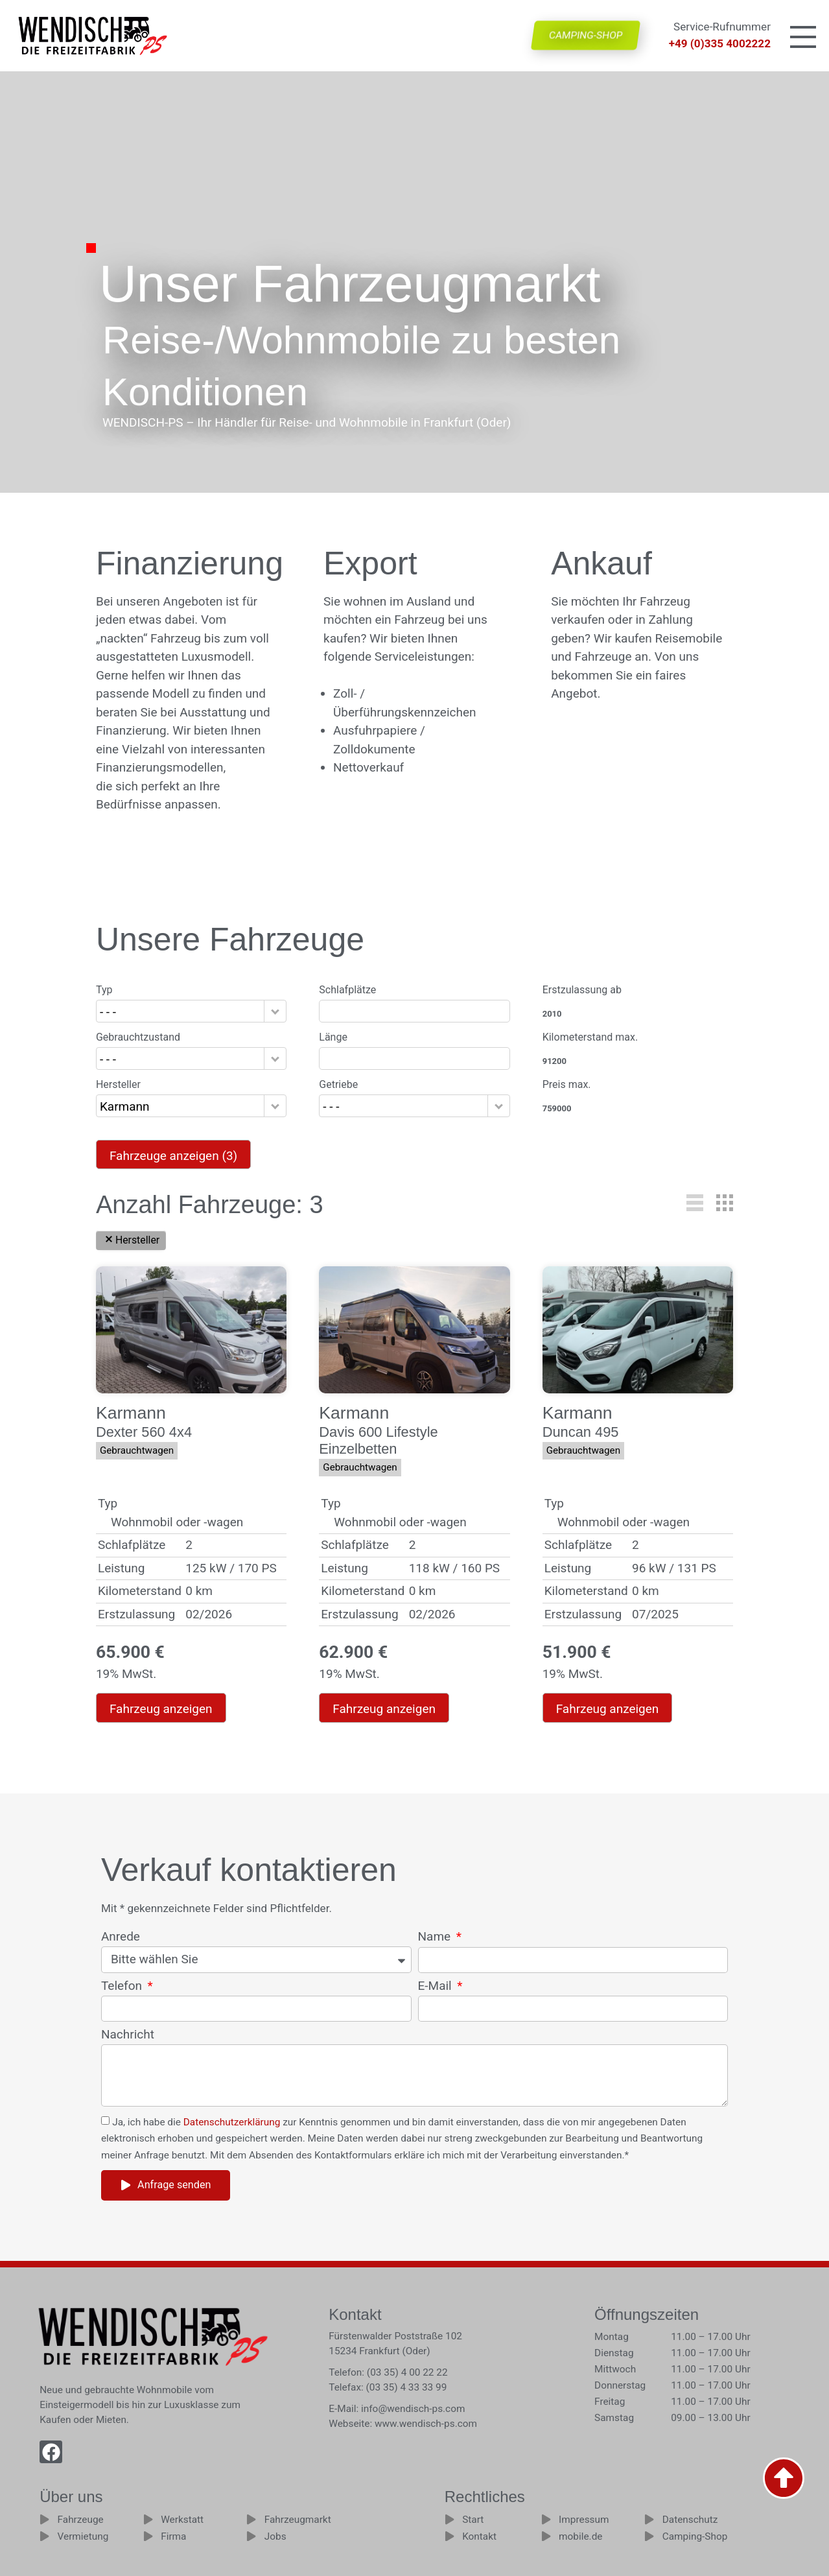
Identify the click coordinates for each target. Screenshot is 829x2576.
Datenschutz (690, 2519)
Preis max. (567, 1085)
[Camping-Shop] (649, 2536)
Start (473, 2519)
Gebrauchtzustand (138, 1037)
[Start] (449, 2519)
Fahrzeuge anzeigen (173, 1155)
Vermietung (83, 2536)
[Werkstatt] (148, 2519)
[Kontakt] (449, 2536)
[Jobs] (251, 2536)
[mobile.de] (546, 2536)
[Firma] (148, 2536)
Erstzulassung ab (582, 990)
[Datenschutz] (649, 2519)
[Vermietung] (44, 2536)
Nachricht (127, 2035)
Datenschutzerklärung (232, 2122)
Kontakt (479, 2536)
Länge (333, 1037)
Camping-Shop (695, 2536)
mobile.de (580, 2536)
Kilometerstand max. (590, 1037)
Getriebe (338, 1085)
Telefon (123, 1986)
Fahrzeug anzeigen (161, 1708)
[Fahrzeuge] (44, 2519)
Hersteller (118, 1085)
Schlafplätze (347, 990)
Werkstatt (182, 2519)
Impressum (584, 2519)
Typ (104, 990)
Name (436, 1937)
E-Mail (436, 1986)
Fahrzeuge (81, 2519)
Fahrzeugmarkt (297, 2519)
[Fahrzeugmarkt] (251, 2519)
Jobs (275, 2536)
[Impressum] (546, 2519)
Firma (173, 2536)
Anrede (120, 1937)
